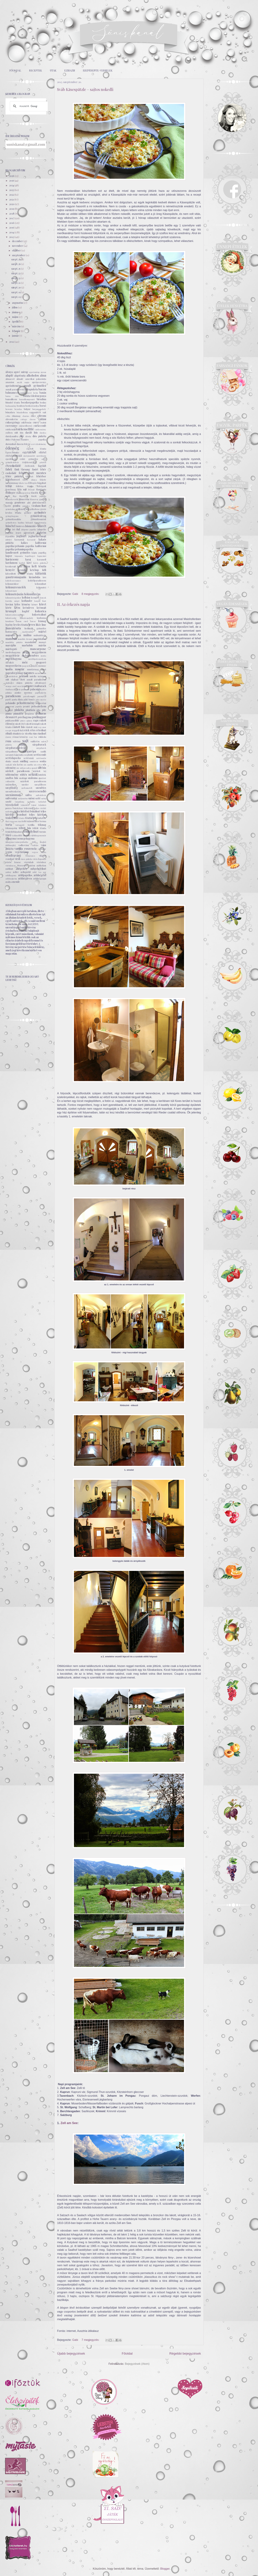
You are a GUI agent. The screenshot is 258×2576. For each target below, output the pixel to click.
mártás (42, 645)
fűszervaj (34, 499)
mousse (42, 665)
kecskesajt (11, 566)
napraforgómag (14, 673)
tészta (21, 818)
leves (31, 624)
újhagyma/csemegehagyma (20, 838)
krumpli (11, 611)
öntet (31, 686)
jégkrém (41, 532)
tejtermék (29, 808)
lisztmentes (11, 631)
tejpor (33, 805)
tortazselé (19, 825)
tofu (24, 821)
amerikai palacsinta (35, 378)
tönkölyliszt (31, 831)
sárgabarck (41, 748)
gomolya (26, 506)
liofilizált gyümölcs (35, 628)
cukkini (42, 419)
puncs (22, 720)
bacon (42, 389)
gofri (8, 505)
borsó (43, 405)
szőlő (37, 798)
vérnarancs (30, 855)
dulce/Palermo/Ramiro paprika (26, 439)
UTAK (53, 70)
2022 (11, 194)
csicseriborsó (25, 425)
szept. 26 (16, 264)
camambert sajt (37, 412)
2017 (11, 218)
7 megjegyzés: (91, 2339)
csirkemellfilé (25, 429)
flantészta (41, 489)
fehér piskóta (14, 476)
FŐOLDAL (15, 70)
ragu (35, 720)
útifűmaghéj (11, 845)
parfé (8, 699)
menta (43, 655)
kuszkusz (10, 621)
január (15, 335)
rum (8, 741)
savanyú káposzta (15, 754)
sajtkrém (35, 741)
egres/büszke (12, 452)
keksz (27, 566)
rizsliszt (41, 733)
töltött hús (25, 828)
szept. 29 (16, 259)
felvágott (41, 486)
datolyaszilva (12, 436)
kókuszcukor (12, 583)
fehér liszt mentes (32, 473)
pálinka (9, 692)
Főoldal (127, 2353)
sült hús (42, 767)
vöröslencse (11, 865)
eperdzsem (41, 456)
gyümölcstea (11, 522)
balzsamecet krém (29, 393)
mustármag (33, 669)
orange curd (11, 686)
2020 (12, 204)
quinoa (29, 720)
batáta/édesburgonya (34, 396)
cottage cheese (28, 419)
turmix (42, 831)
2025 (11, 180)
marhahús (27, 645)
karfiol (22, 563)
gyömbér (40, 512)
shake (8, 761)
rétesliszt (41, 730)
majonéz (10, 635)
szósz (31, 798)
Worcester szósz (26, 865)
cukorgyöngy (13, 422)
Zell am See (69, 2123)
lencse (33, 621)
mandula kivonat (25, 639)
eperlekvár (11, 458)
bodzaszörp (11, 406)
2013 (11, 237)
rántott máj (31, 727)
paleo (43, 689)
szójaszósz (23, 798)
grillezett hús (22, 509)
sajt (25, 740)
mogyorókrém (13, 665)
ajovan (43, 372)
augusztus (18, 302)
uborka (26, 835)
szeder (25, 784)
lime (44, 624)
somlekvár (34, 761)
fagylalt (42, 465)
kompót (35, 597)
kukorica (40, 611)
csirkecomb (40, 425)
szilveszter (11, 798)
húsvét (41, 526)
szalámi (23, 777)
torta (9, 824)
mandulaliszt (39, 638)
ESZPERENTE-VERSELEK (97, 70)
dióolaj (28, 436)
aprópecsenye (39, 382)
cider (33, 415)
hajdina (21, 522)
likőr (38, 624)
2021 (11, 199)
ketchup (34, 570)
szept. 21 (16, 282)
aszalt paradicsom (15, 389)
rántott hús (18, 727)
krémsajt (41, 607)
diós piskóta (39, 436)
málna (27, 635)
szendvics (41, 787)
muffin (9, 669)
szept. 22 (16, 278)
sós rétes (38, 764)
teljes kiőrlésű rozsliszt (26, 813)
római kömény (20, 736)
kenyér (10, 570)
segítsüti (28, 754)
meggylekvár (13, 655)
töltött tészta (39, 828)
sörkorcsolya (25, 768)
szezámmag (13, 795)
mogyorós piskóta (29, 666)
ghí (28, 502)
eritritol (42, 462)
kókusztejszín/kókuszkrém (23, 594)
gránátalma (10, 509)
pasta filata (17, 699)
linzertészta (13, 628)
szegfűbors (40, 784)
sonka (43, 761)
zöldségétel (40, 875)
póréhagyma (24, 717)
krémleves (28, 607)
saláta (22, 744)
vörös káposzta (39, 859)
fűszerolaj (24, 499)
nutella (33, 676)
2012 (11, 341)
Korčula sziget (12, 601)
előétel (42, 452)
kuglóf (25, 611)
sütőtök (42, 774)
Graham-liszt (39, 505)
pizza (9, 713)
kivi (44, 577)
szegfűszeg (12, 787)
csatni (43, 422)
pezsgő (9, 709)
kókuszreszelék (16, 587)
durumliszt (11, 443)
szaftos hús (12, 778)
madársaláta (27, 631)
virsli (17, 859)
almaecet (10, 378)
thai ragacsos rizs (13, 821)
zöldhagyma (11, 875)
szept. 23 (16, 273)
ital (18, 529)
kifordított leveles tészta (19, 573)
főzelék (34, 492)
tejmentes (25, 805)
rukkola (42, 736)
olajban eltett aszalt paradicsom (28, 679)
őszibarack (40, 686)
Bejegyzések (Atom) (137, 2363)
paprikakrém (40, 692)
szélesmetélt (26, 788)
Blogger (165, 2568)
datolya (43, 432)
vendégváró (13, 855)
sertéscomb (40, 754)
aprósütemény (13, 385)
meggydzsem (39, 652)
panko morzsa (23, 692)
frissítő (42, 492)
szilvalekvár (41, 795)
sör (17, 768)
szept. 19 (16, 292)
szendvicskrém (13, 791)
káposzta (19, 556)
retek (26, 730)
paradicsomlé (29, 696)
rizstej (8, 737)
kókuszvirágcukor (13, 597)
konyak (43, 597)
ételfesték (30, 465)
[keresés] (28, 106)
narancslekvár (12, 676)
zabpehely (21, 868)
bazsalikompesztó (27, 399)
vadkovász (23, 845)
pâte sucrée (41, 699)
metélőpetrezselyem (37, 659)
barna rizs (12, 396)
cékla (8, 416)
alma (43, 375)
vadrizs (35, 845)
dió (22, 436)
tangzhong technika (25, 801)
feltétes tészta (24, 486)
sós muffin (28, 764)
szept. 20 (16, 287)
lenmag (42, 621)
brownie (9, 409)
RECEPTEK (35, 70)
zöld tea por (39, 872)
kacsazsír (31, 539)
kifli (44, 570)
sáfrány (17, 741)
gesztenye (19, 502)
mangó (42, 642)
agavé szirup (21, 372)
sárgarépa (29, 751)
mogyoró (41, 662)
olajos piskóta (24, 682)
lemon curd (22, 621)
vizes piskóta (26, 859)
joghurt (21, 536)
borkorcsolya (32, 405)
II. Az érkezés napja (73, 604)
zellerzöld (26, 871)
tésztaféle (41, 817)
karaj (28, 559)
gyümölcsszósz (38, 519)
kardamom (11, 562)
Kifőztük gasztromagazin (26, 575)
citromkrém (12, 419)
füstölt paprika (38, 496)
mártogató (11, 649)
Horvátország (40, 522)
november (18, 245)
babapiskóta (31, 389)
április (15, 321)
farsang (26, 469)
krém (17, 607)
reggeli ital (17, 730)
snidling (24, 761)
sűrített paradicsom (18, 771)
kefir (19, 566)
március (16, 326)
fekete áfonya (30, 479)
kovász (9, 604)
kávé (29, 562)
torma (43, 821)
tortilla (31, 824)
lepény (9, 624)
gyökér (27, 512)
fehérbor (41, 476)
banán (43, 392)
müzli (43, 669)
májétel (42, 631)
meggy (26, 652)
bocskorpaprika (30, 402)
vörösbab (29, 862)
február (16, 331)
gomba (16, 505)
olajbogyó (10, 683)
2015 (11, 227)
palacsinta (35, 689)
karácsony (12, 559)
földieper (10, 492)
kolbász (26, 597)
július (15, 307)
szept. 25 (16, 268)
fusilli (8, 496)
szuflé (9, 801)
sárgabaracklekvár (16, 747)
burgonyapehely (39, 409)
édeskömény (40, 444)
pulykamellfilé (12, 720)
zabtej (8, 872)
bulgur (27, 409)
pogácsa (29, 713)
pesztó (26, 706)
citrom (41, 416)
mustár (19, 669)
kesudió (22, 570)
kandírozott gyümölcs (18, 552)
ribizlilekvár (18, 733)
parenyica (41, 696)
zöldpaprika (25, 875)
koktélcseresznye (13, 580)
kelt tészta (39, 566)
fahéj (9, 469)
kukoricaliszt (39, 614)
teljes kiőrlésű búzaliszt (27, 811)
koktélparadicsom (37, 580)
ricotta (28, 733)
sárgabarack (39, 744)
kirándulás (34, 577)
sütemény (12, 774)
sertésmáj (29, 758)
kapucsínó (41, 556)
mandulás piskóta (14, 642)
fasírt (35, 469)
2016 (12, 223)
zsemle (16, 881)
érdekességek (29, 462)
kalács (24, 542)
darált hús (31, 432)
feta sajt (22, 489)
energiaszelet (29, 456)
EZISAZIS (69, 70)
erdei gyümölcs (29, 458)
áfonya (9, 372)
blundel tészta (13, 402)
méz (25, 662)
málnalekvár (40, 635)
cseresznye (12, 425)
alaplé (9, 375)
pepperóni (41, 703)
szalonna (32, 778)
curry (36, 422)
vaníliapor (42, 849)
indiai (8, 529)
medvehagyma (13, 652)
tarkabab (42, 801)
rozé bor (33, 737)
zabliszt (9, 868)
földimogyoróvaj (23, 493)
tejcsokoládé (12, 804)
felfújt (9, 486)
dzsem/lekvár (23, 443)
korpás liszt (40, 601)
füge (15, 496)
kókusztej (41, 587)
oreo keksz (22, 686)
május (15, 317)
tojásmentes (33, 821)
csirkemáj (10, 429)
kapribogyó (30, 556)
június (15, 312)
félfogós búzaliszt (37, 482)
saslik (43, 751)
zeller (16, 871)
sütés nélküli (28, 774)
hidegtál (29, 522)
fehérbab (29, 476)
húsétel (10, 526)
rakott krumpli (32, 723)
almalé (20, 378)
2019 (12, 208)
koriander (27, 600)
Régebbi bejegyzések (185, 2353)
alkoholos (32, 375)
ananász (10, 382)
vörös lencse (13, 862)
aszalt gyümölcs (35, 385)
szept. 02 (16, 297)
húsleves (20, 526)
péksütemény (26, 703)
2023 (11, 190)
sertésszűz (41, 758)
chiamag (16, 415)
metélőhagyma (13, 658)
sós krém (18, 764)
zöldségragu (39, 878)
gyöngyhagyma (12, 516)
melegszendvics (30, 655)
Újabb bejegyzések (71, 2353)
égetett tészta (36, 448)
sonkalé (9, 764)
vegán (9, 852)
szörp (43, 798)
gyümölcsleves (38, 516)
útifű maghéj (39, 842)
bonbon (21, 405)
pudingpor (39, 717)
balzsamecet (12, 392)
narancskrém (40, 673)
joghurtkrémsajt (37, 536)
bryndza (18, 409)
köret (42, 604)
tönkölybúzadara (14, 831)
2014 (12, 232)
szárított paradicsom (33, 781)
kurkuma (41, 617)
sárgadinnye (12, 751)
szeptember (19, 255)
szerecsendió (37, 791)
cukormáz (26, 422)
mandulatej (30, 642)
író (13, 529)
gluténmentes (39, 502)
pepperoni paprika (14, 706)
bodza (43, 402)
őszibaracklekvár (13, 689)
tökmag (42, 824)
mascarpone (38, 649)
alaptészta (19, 375)
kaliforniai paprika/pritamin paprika (26, 544)
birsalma (41, 399)
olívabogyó (40, 682)
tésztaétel (30, 818)
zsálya (9, 881)
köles (17, 604)
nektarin (23, 676)
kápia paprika (39, 552)
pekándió (10, 703)
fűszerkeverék (12, 499)
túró (8, 835)
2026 (12, 176)
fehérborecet (13, 479)
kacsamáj (19, 539)
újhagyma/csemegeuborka (17, 842)
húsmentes (31, 526)
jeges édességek (25, 532)
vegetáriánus (22, 852)
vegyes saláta (39, 852)
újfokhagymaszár (38, 835)
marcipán (11, 645)
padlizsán (25, 689)
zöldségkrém (11, 878)
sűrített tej (39, 771)
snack (16, 761)
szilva (28, 795)
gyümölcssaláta (13, 519)
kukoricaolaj (11, 618)
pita (38, 709)
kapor (9, 555)
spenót (34, 768)
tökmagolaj (11, 828)
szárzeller (11, 784)
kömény (26, 604)
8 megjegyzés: (91, 593)
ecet (33, 444)
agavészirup (34, 372)
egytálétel (29, 452)
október (16, 250)
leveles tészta (20, 624)
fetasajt (31, 489)
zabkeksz (41, 865)
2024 (12, 185)
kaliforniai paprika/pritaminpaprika (26, 547)
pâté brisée (29, 699)
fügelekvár (23, 496)
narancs (29, 673)
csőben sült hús (14, 432)
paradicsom (13, 696)
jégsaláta (10, 536)
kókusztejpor (11, 591)
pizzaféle (18, 713)
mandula (11, 638)
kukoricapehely (26, 618)
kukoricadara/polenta (15, 614)
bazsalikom (11, 399)
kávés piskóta (39, 563)
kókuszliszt (40, 583)
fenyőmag (11, 489)
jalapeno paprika (28, 529)
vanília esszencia (25, 848)
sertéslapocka (13, 758)
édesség (12, 448)
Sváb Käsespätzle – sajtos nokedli (85, 89)
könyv (35, 604)
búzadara (10, 412)
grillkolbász (34, 509)
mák (19, 635)
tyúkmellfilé (17, 835)
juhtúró (9, 539)
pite (44, 710)
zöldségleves (25, 878)
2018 (12, 213)
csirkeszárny (40, 429)
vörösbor (41, 862)
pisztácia (30, 710)
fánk (16, 469)
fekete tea (23, 483)
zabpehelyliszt (38, 868)
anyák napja (23, 382)
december (17, 241)
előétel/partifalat (14, 455)
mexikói (10, 662)
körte (9, 607)
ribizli (9, 733)
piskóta (19, 710)
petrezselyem (38, 706)
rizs (35, 733)
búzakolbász (22, 412)
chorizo (25, 416)
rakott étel (19, 723)
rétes (32, 730)
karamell (41, 559)
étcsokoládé (13, 465)
